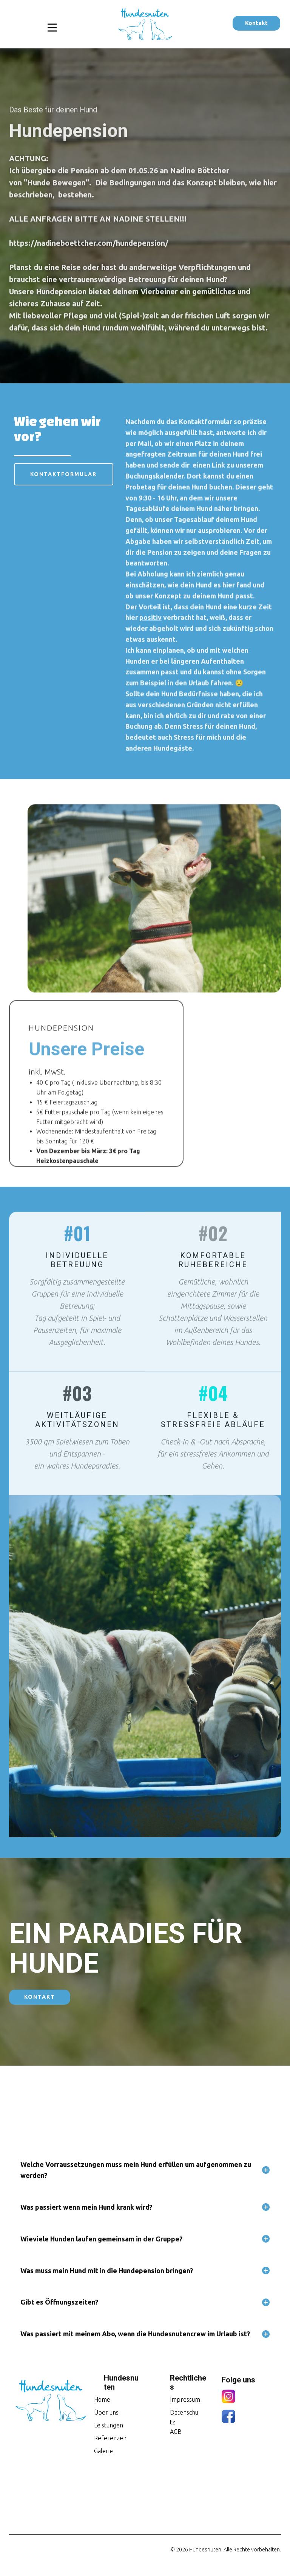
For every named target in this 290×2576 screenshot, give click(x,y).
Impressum (185, 2399)
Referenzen (110, 2438)
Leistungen (108, 2425)
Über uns (106, 2412)
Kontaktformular (63, 474)
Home (102, 2399)
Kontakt (256, 23)
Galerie (103, 2450)
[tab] (145, 2170)
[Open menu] (52, 28)
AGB (176, 2431)
